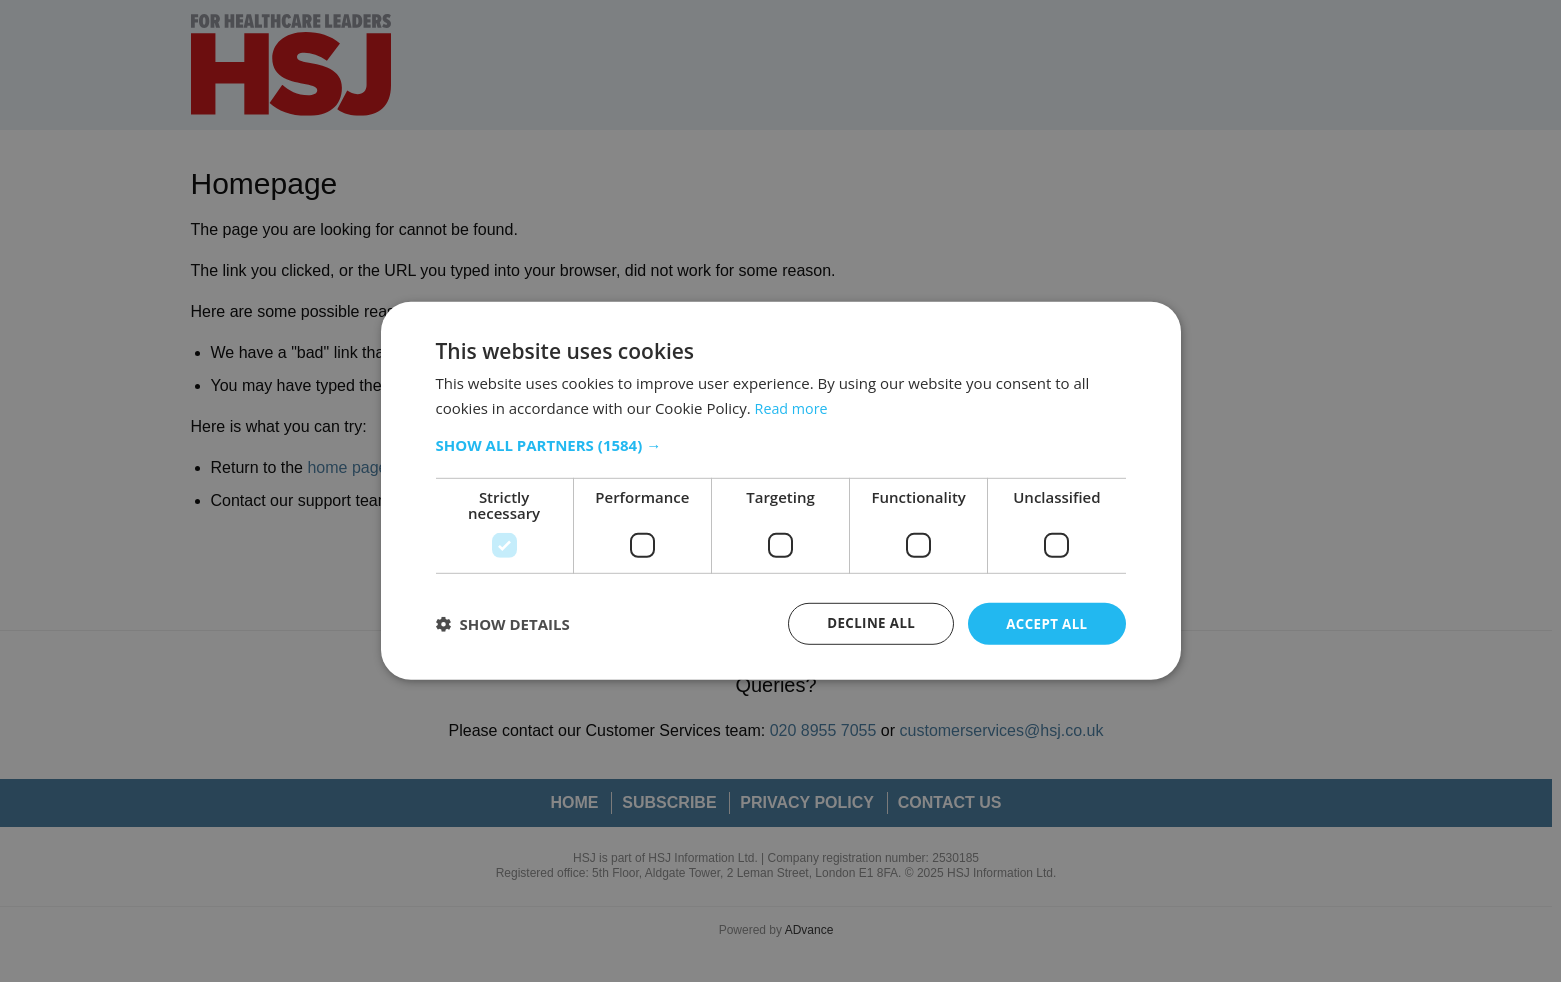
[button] (781, 444)
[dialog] (780, 491)
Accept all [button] (1044, 623)
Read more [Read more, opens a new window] (793, 407)
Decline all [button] (865, 623)
